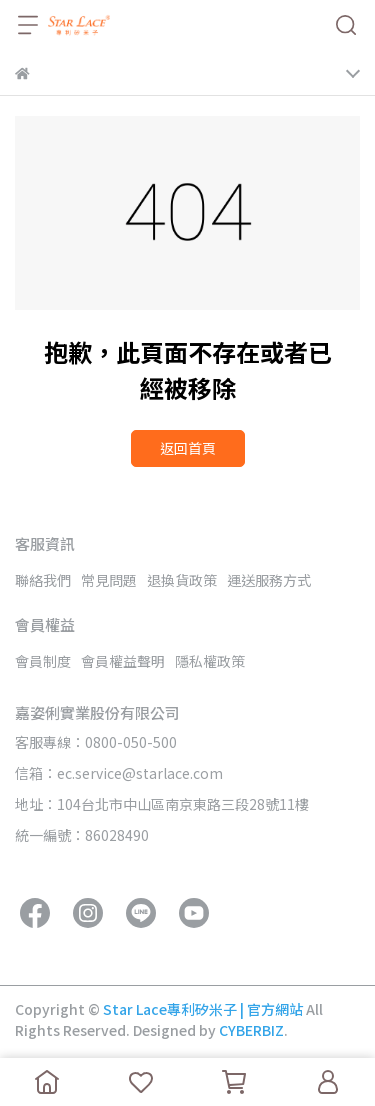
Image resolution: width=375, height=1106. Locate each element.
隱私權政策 (210, 661)
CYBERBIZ (251, 1030)
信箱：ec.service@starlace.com (119, 773)
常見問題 (109, 580)
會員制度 (43, 661)
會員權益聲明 (123, 661)
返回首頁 (188, 448)
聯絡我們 (43, 580)
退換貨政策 (182, 580)
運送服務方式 (269, 580)
